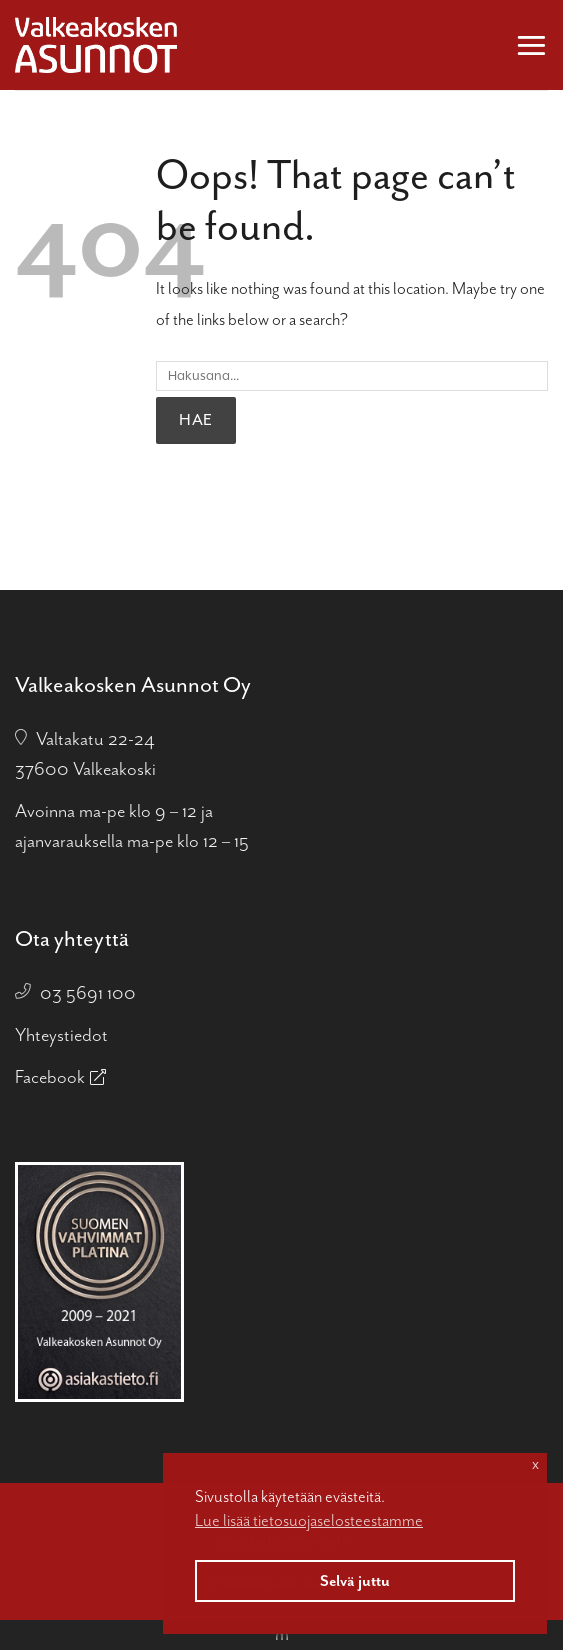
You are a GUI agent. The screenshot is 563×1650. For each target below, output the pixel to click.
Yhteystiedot (61, 1035)
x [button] (535, 1464)
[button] (531, 44)
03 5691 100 (88, 993)
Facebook (50, 1077)
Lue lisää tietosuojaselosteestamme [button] (309, 1520)
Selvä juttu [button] (355, 1581)
